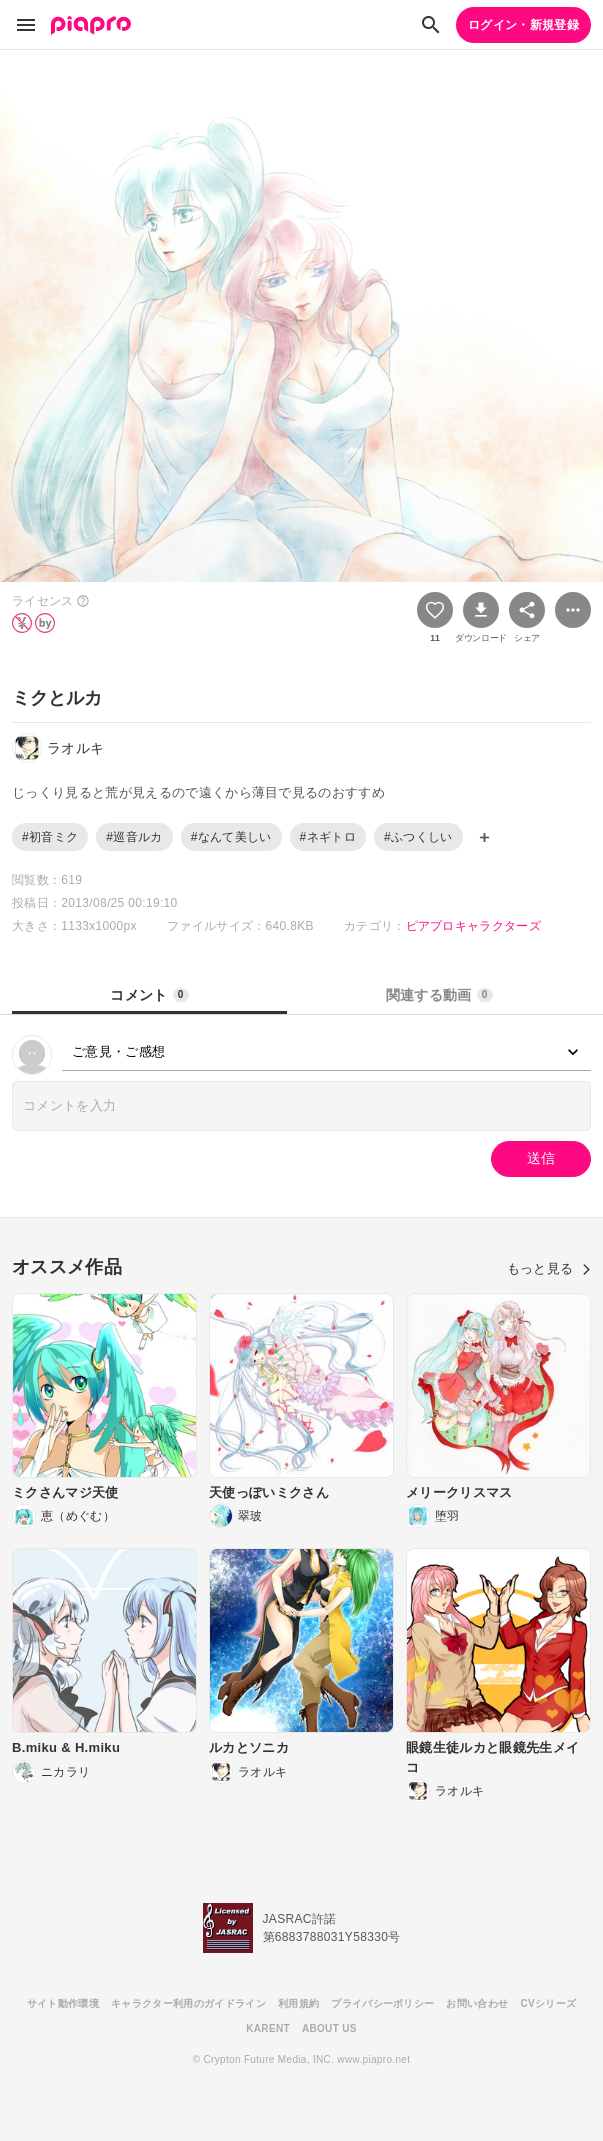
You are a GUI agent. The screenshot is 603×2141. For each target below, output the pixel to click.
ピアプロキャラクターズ (474, 926)
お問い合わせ (477, 2003)
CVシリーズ (548, 2003)
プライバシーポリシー (382, 2003)
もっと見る (549, 1268)
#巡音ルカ (134, 837)
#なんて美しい (231, 837)
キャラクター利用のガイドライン (188, 2003)
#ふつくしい (418, 837)
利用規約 (298, 2003)
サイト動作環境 (63, 2003)
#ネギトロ (328, 837)
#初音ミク (50, 837)
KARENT (268, 2028)
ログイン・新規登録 (523, 25)
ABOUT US (329, 2028)
